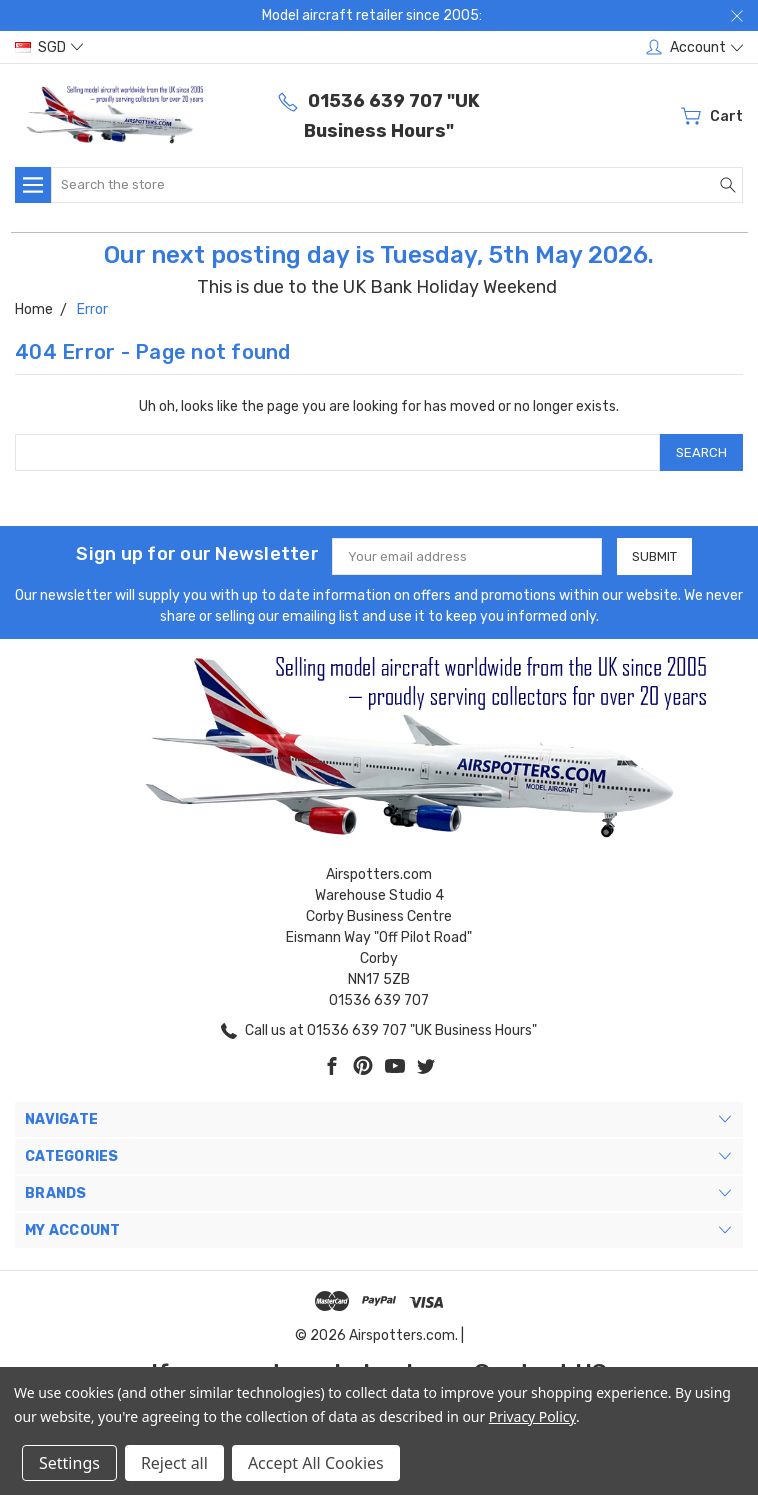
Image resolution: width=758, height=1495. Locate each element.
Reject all (174, 1463)
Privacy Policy (532, 1416)
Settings (69, 1463)
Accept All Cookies (316, 1463)
